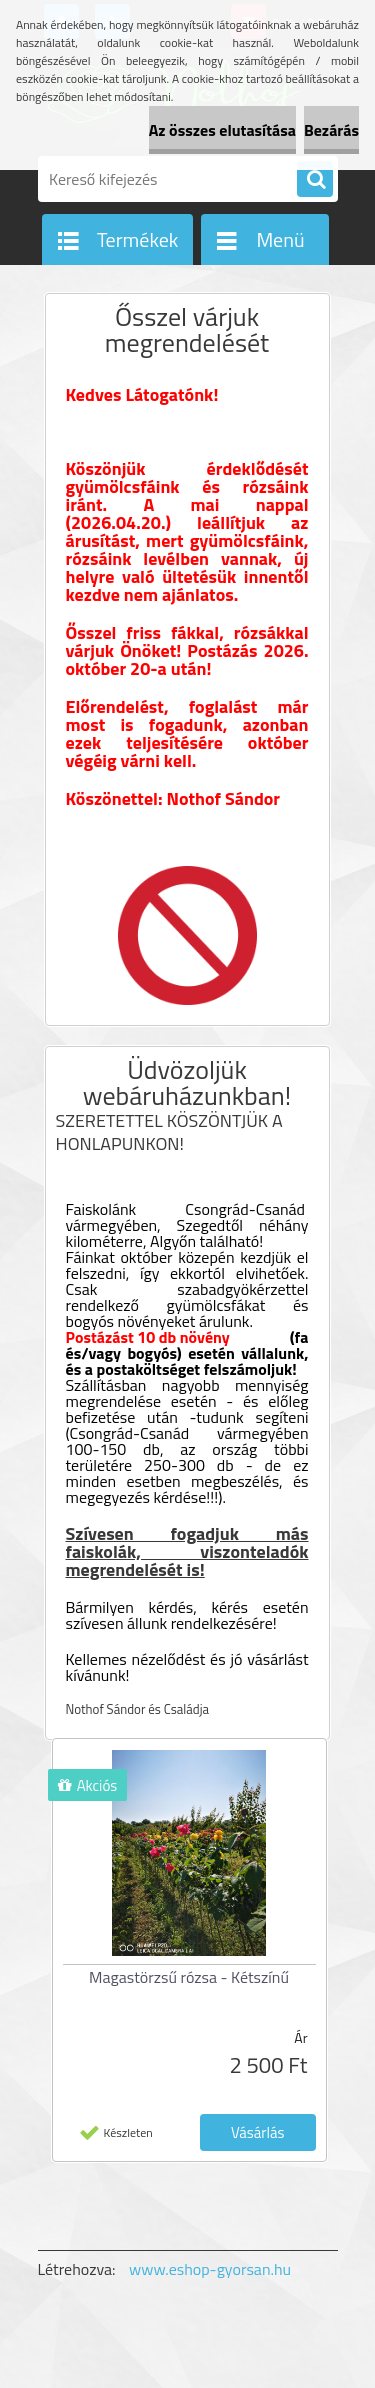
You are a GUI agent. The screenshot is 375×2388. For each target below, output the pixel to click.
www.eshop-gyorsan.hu (210, 2269)
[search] (315, 180)
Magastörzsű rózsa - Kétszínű (189, 1977)
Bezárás (331, 130)
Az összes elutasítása (222, 130)
